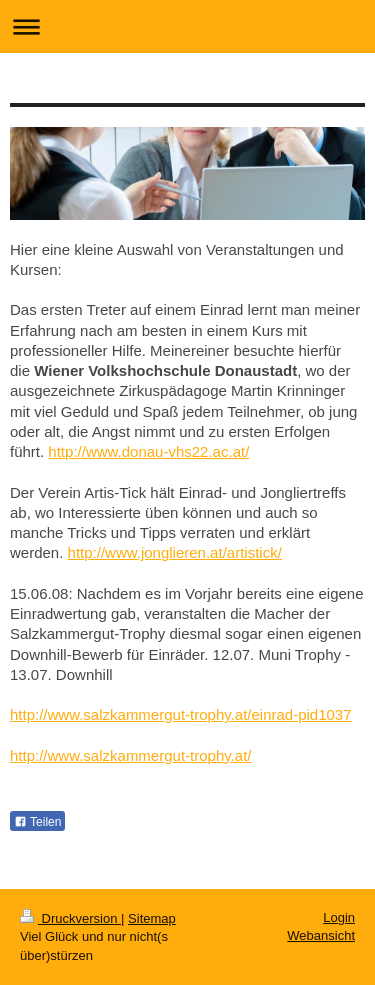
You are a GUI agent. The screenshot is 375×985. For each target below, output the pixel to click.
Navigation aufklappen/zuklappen (187, 26)
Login (339, 917)
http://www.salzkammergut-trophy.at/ (130, 755)
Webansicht (321, 935)
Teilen (37, 822)
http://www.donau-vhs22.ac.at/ (148, 451)
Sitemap (152, 918)
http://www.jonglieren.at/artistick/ (175, 552)
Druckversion (70, 918)
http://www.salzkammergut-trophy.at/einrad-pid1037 (181, 714)
